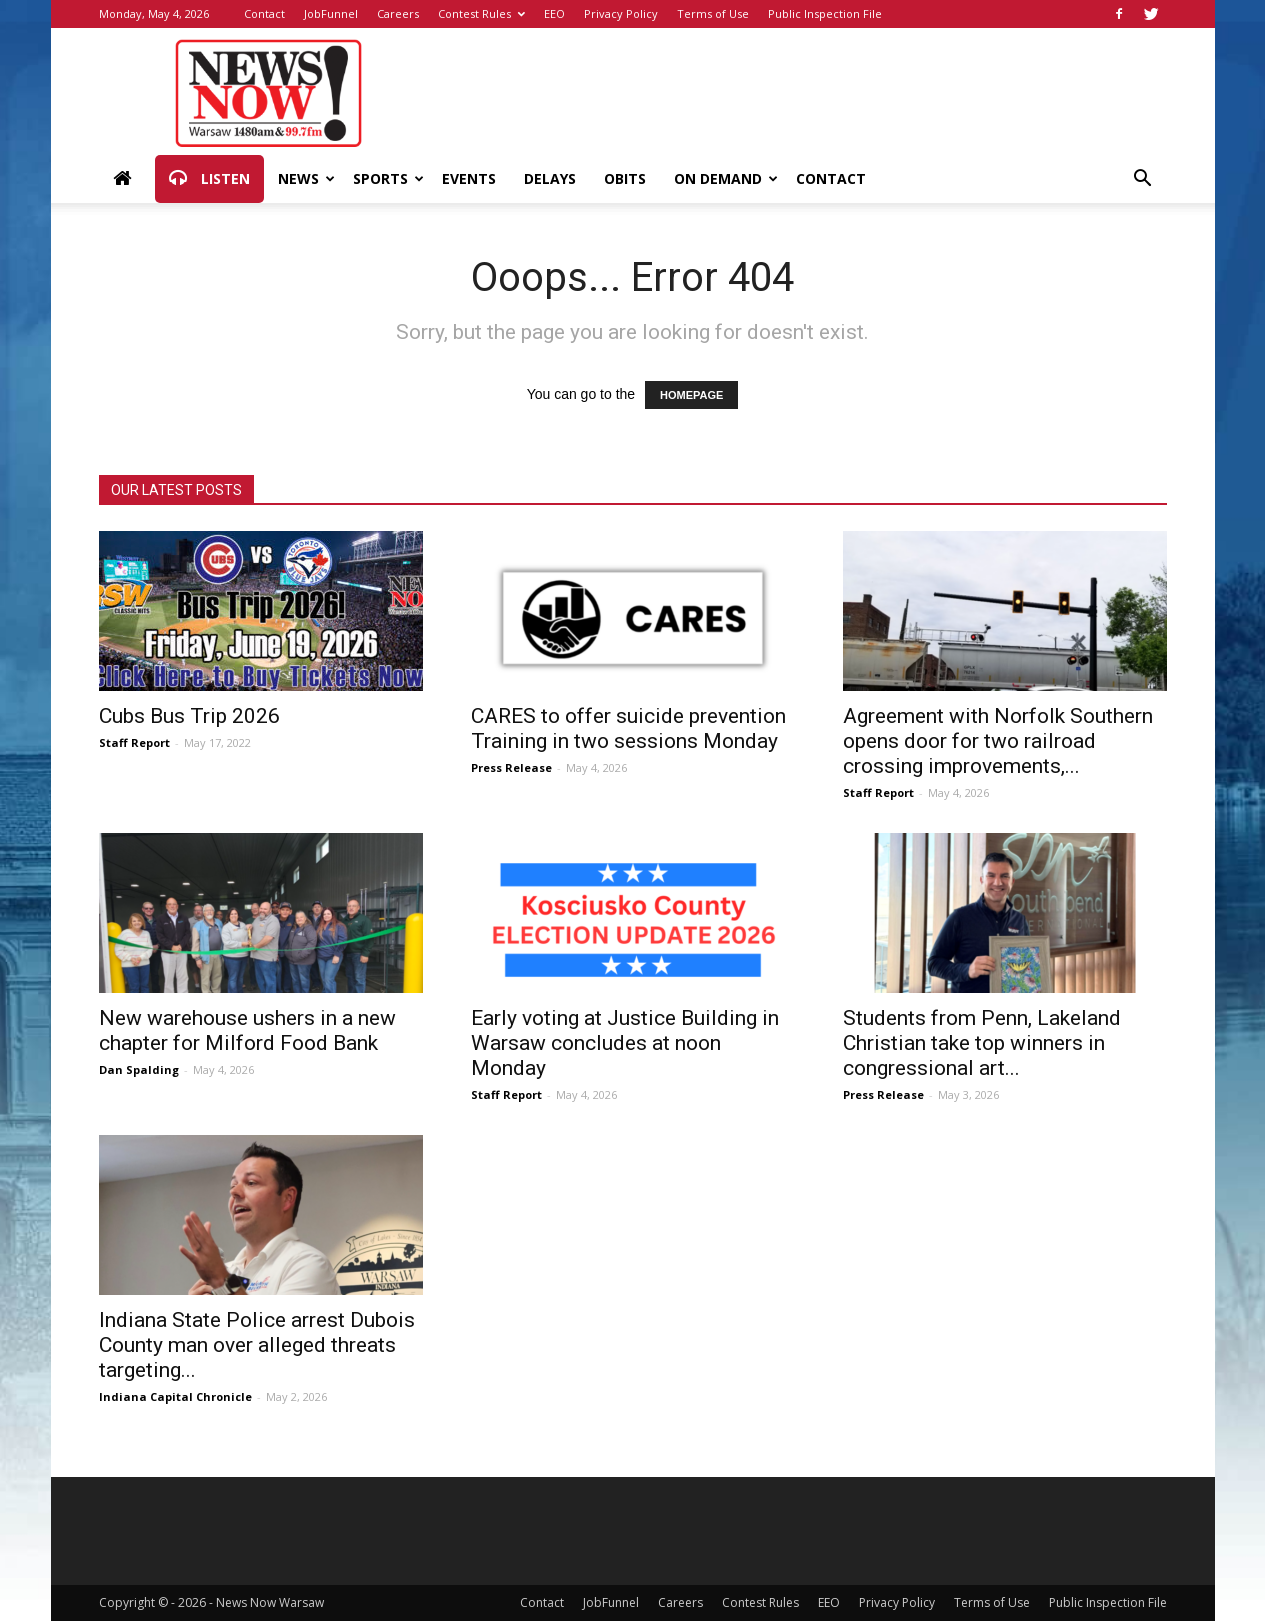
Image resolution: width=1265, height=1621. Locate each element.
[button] (1143, 180)
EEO (554, 13)
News (306, 178)
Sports (388, 178)
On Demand (726, 178)
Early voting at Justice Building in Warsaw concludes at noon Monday (625, 1043)
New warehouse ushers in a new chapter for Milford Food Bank (247, 1030)
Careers (398, 13)
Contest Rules (481, 13)
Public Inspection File (825, 13)
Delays (550, 178)
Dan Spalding (139, 1069)
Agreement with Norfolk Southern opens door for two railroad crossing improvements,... (998, 741)
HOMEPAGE (691, 395)
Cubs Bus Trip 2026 (189, 716)
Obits (625, 178)
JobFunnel (331, 13)
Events (469, 178)
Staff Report (134, 742)
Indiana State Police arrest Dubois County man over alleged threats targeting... (257, 1345)
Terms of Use (713, 13)
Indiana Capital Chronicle (175, 1396)
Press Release (511, 767)
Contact (264, 13)
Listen (209, 179)
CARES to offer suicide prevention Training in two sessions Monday (628, 728)
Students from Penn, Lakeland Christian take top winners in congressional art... (982, 1043)
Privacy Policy (621, 13)
